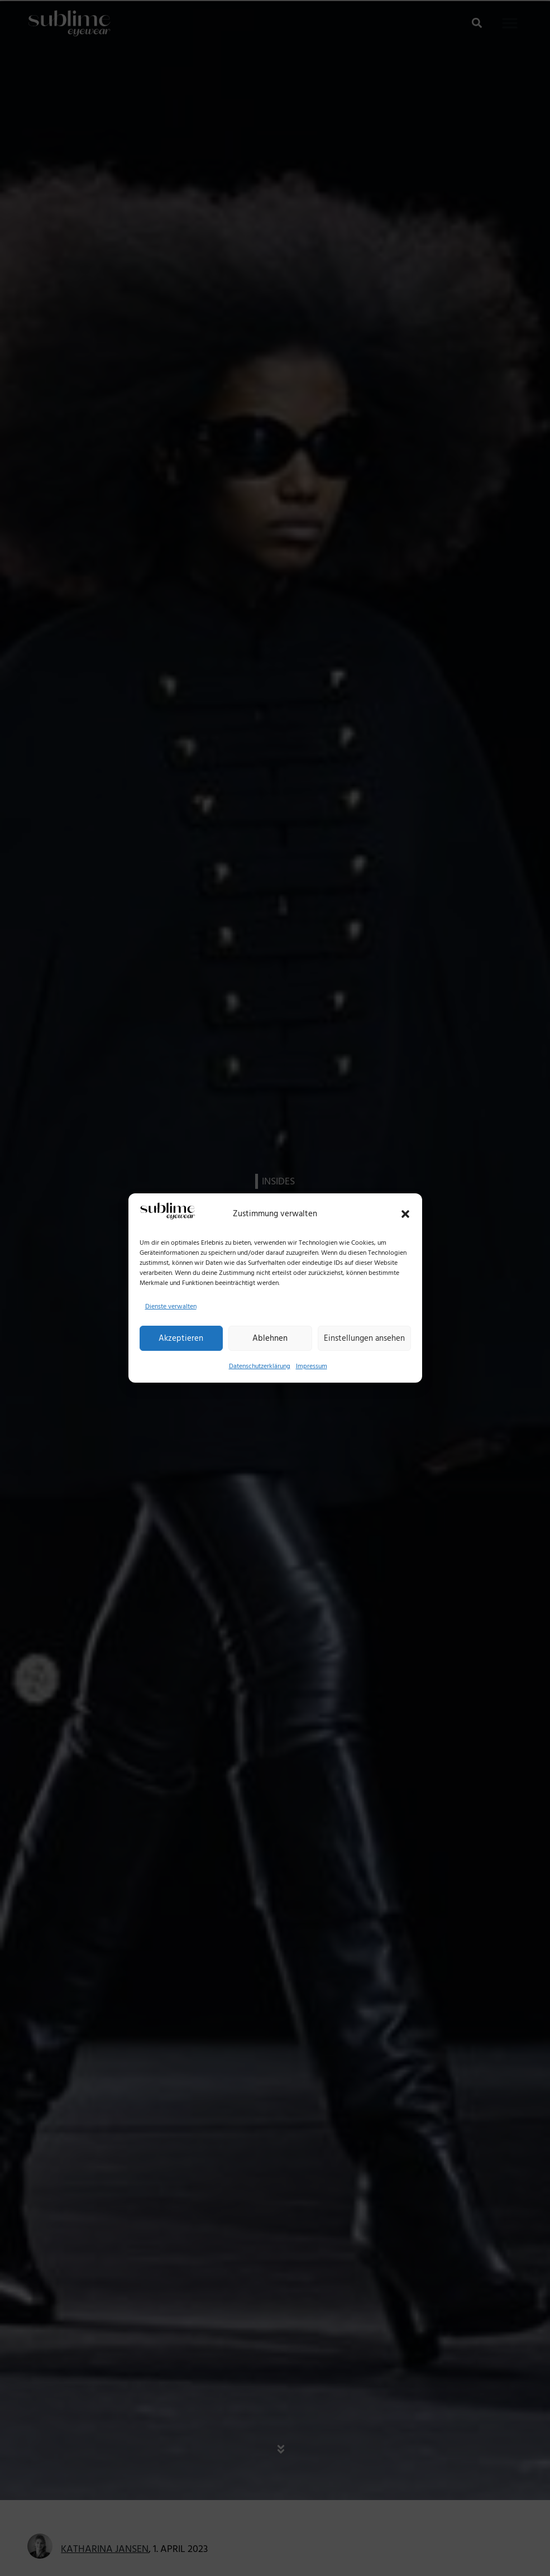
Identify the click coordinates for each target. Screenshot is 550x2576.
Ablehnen (270, 1338)
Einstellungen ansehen (364, 1338)
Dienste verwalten (171, 1306)
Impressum (311, 1366)
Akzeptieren (181, 1338)
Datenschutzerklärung (259, 1366)
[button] (405, 1214)
